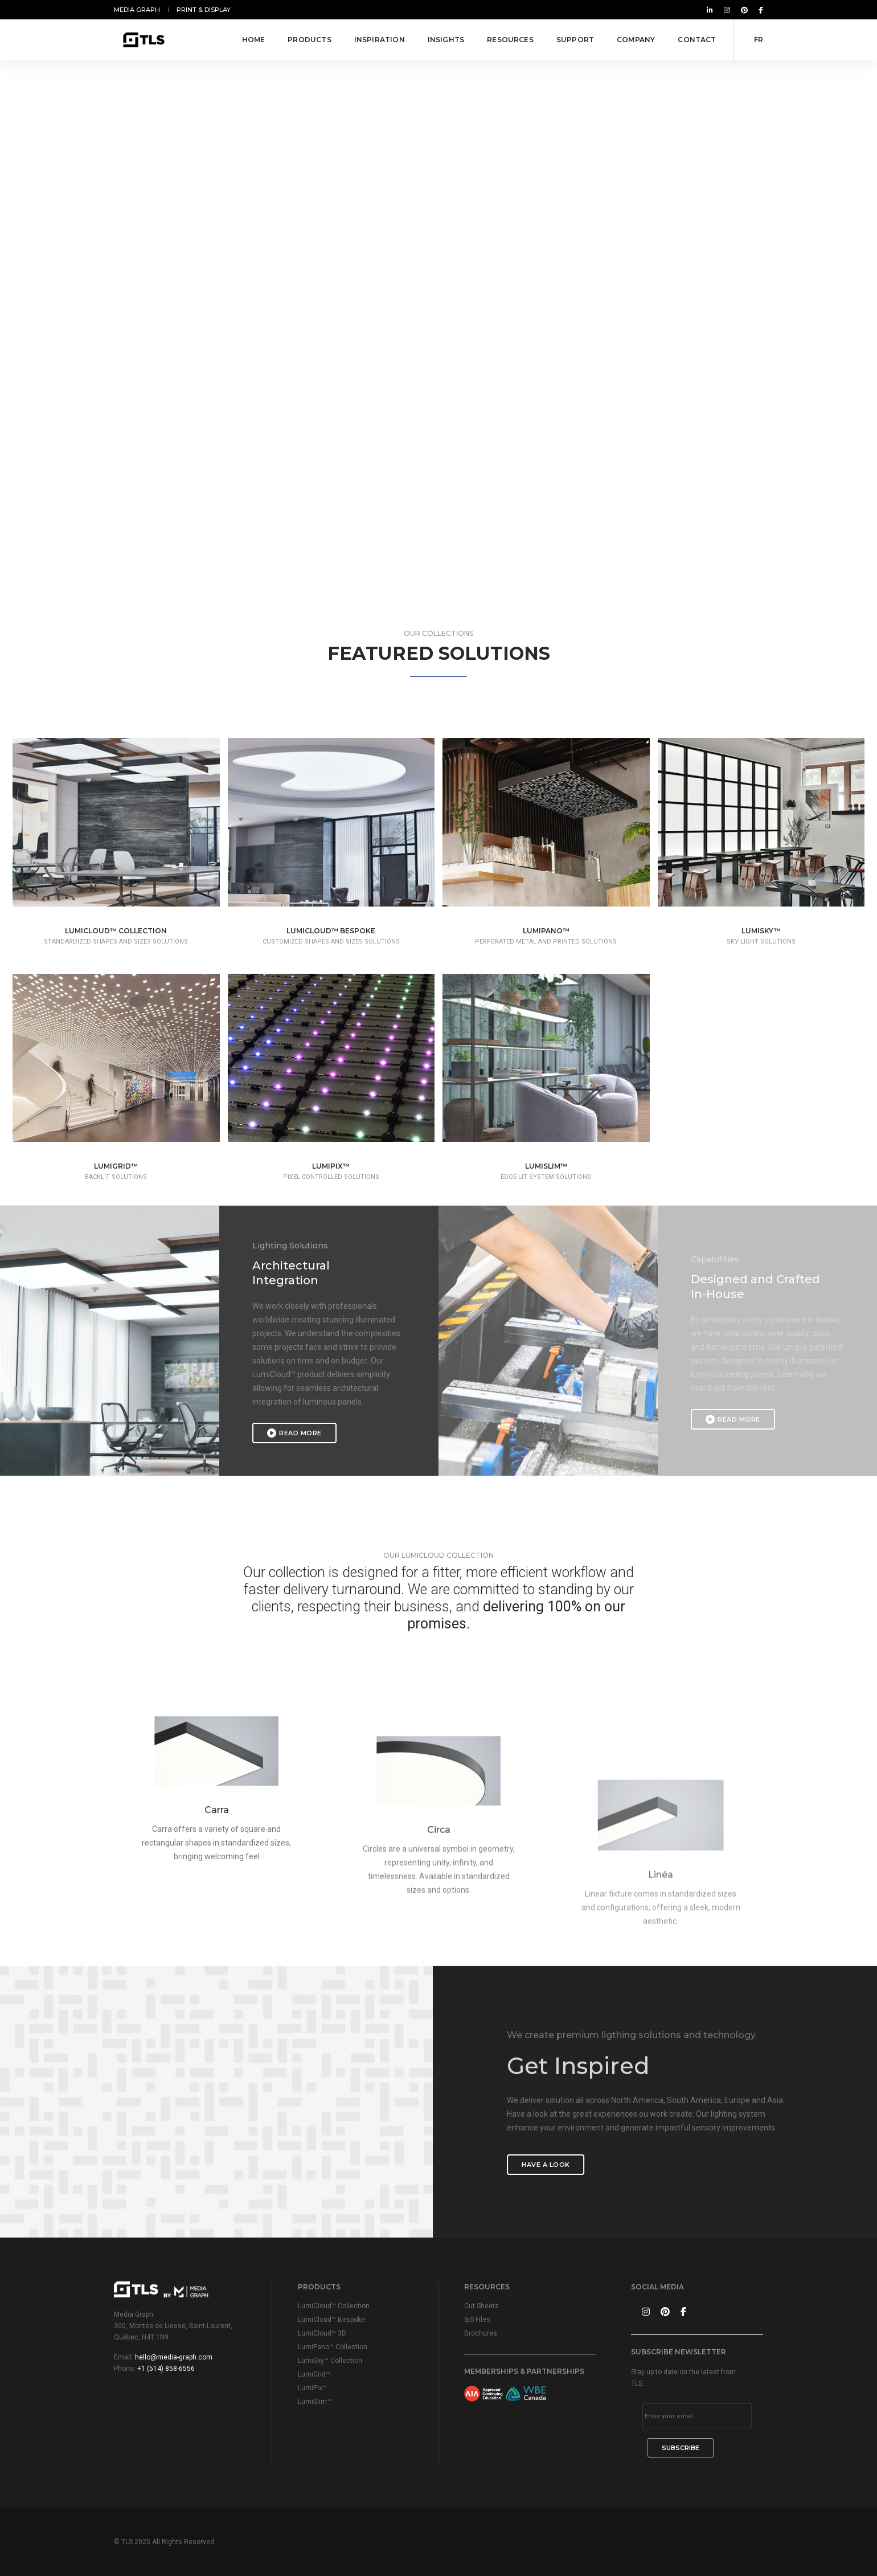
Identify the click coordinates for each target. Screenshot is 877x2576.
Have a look (702, 2165)
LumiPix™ (312, 2388)
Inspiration (379, 39)
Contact (697, 39)
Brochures (480, 2333)
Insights (446, 39)
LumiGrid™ (314, 2374)
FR (758, 39)
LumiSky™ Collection (330, 2361)
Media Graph (137, 10)
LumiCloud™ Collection (334, 2306)
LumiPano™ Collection (332, 2347)
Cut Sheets (481, 2306)
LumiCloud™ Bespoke (331, 2320)
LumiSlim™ (314, 2402)
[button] (433, 527)
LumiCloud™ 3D (322, 2333)
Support (575, 39)
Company (636, 39)
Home (253, 39)
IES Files (477, 2320)
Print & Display (204, 10)
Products (309, 39)
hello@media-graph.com (173, 2357)
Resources (510, 39)
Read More (294, 1433)
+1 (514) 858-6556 (166, 2369)
